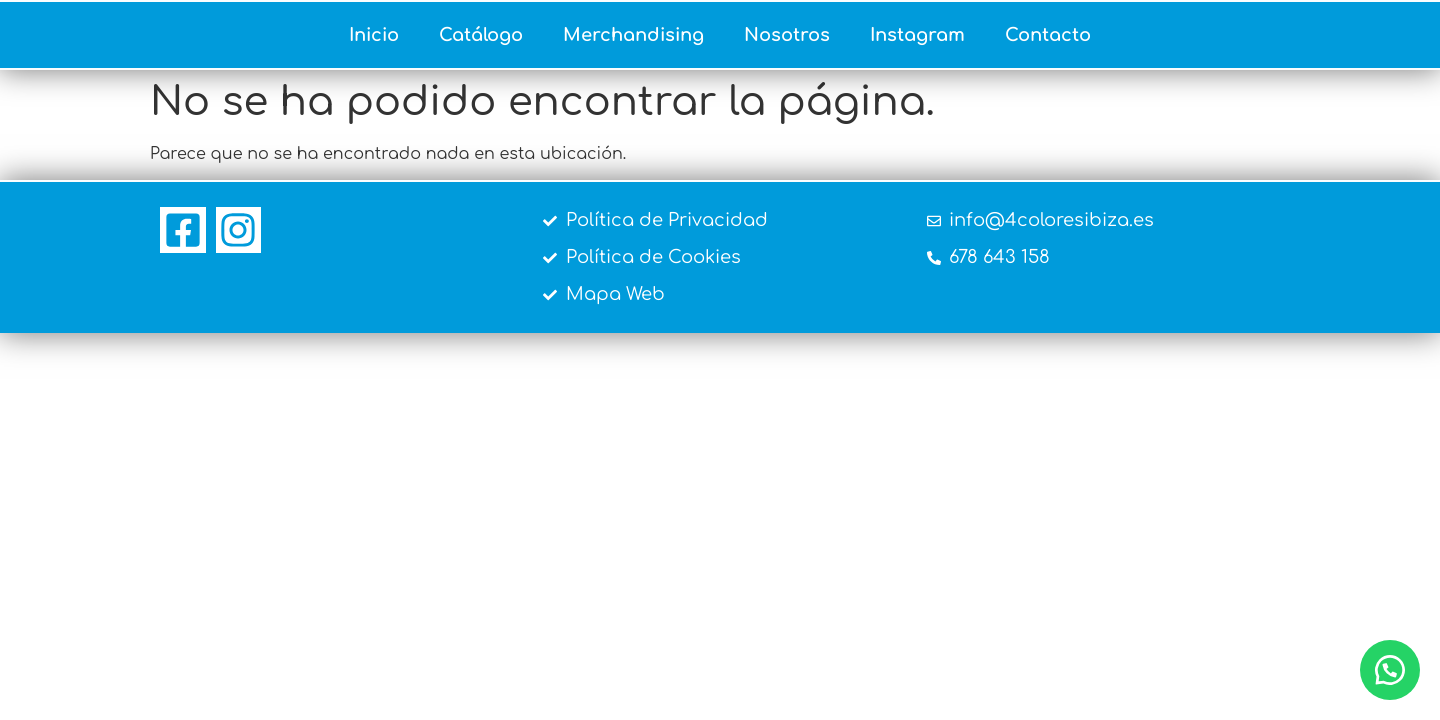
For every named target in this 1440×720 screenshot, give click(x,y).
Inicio (374, 35)
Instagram (917, 35)
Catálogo (481, 35)
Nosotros (787, 35)
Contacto (1048, 35)
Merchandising (633, 35)
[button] (1390, 670)
